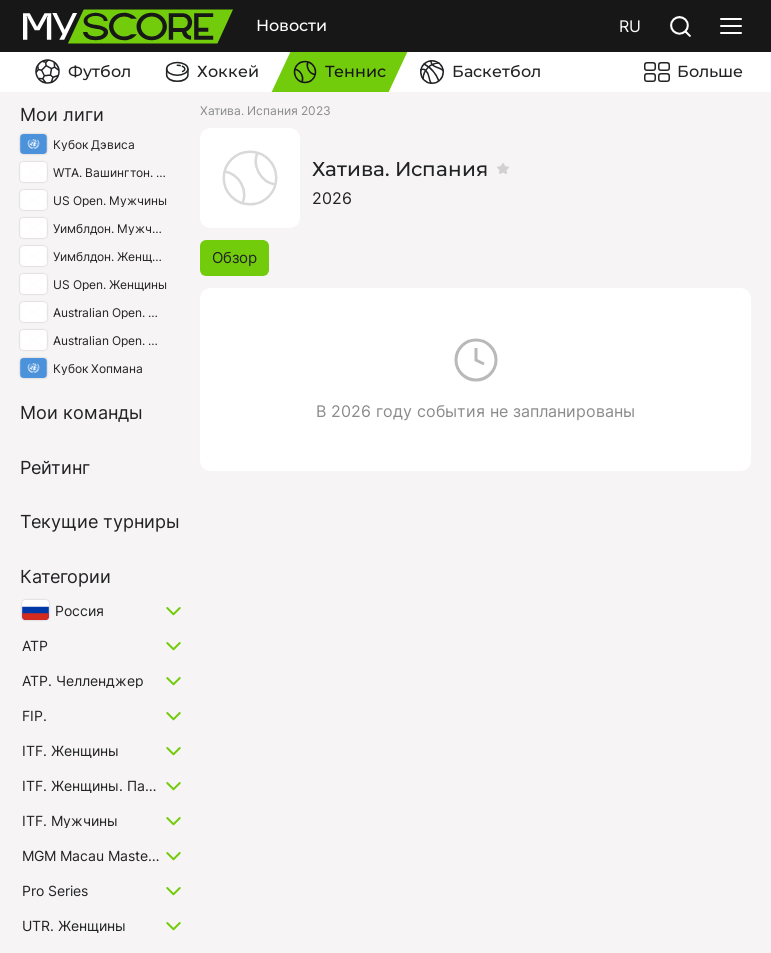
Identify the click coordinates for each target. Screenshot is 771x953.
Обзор (234, 257)
